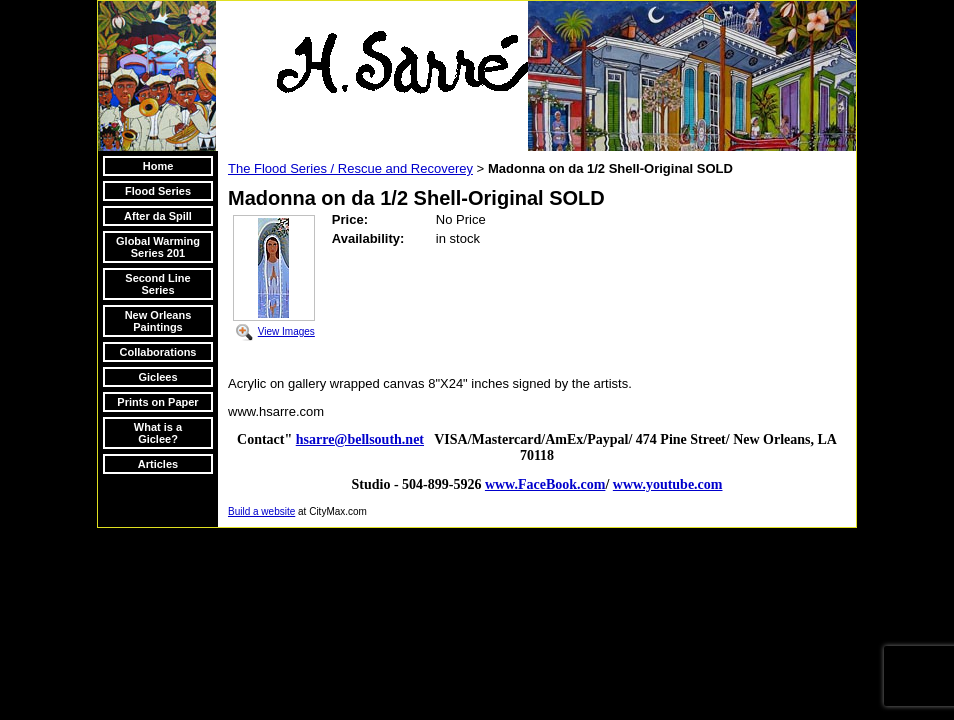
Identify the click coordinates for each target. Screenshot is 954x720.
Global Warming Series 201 (158, 247)
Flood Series (158, 191)
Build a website (261, 511)
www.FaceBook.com (545, 484)
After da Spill (158, 216)
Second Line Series (157, 284)
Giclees (157, 377)
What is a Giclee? (158, 433)
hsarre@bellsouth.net (360, 439)
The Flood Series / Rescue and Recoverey (350, 168)
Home (158, 166)
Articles (158, 464)
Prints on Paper (157, 402)
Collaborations (157, 352)
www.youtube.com (668, 484)
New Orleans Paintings (158, 321)
